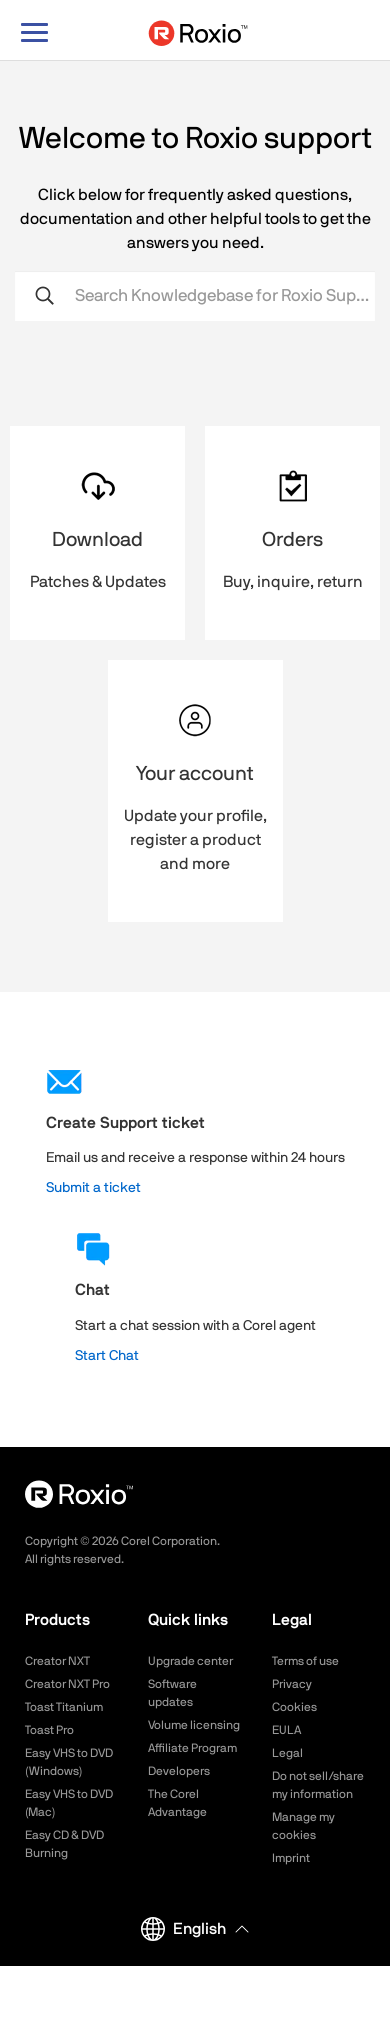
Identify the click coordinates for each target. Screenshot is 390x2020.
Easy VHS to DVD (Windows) (69, 1762)
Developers (179, 1771)
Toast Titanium (64, 1707)
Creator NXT (57, 1661)
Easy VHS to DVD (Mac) (69, 1803)
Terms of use (305, 1661)
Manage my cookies (303, 1826)
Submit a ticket (93, 1188)
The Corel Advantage (177, 1803)
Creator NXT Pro (67, 1684)
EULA (286, 1730)
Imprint (291, 1858)
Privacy (292, 1684)
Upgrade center (190, 1661)
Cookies (294, 1707)
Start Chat (107, 1356)
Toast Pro (49, 1730)
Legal (287, 1753)
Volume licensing (194, 1725)
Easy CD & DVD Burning (64, 1844)
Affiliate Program (192, 1748)
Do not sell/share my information (318, 1785)
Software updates (172, 1693)
